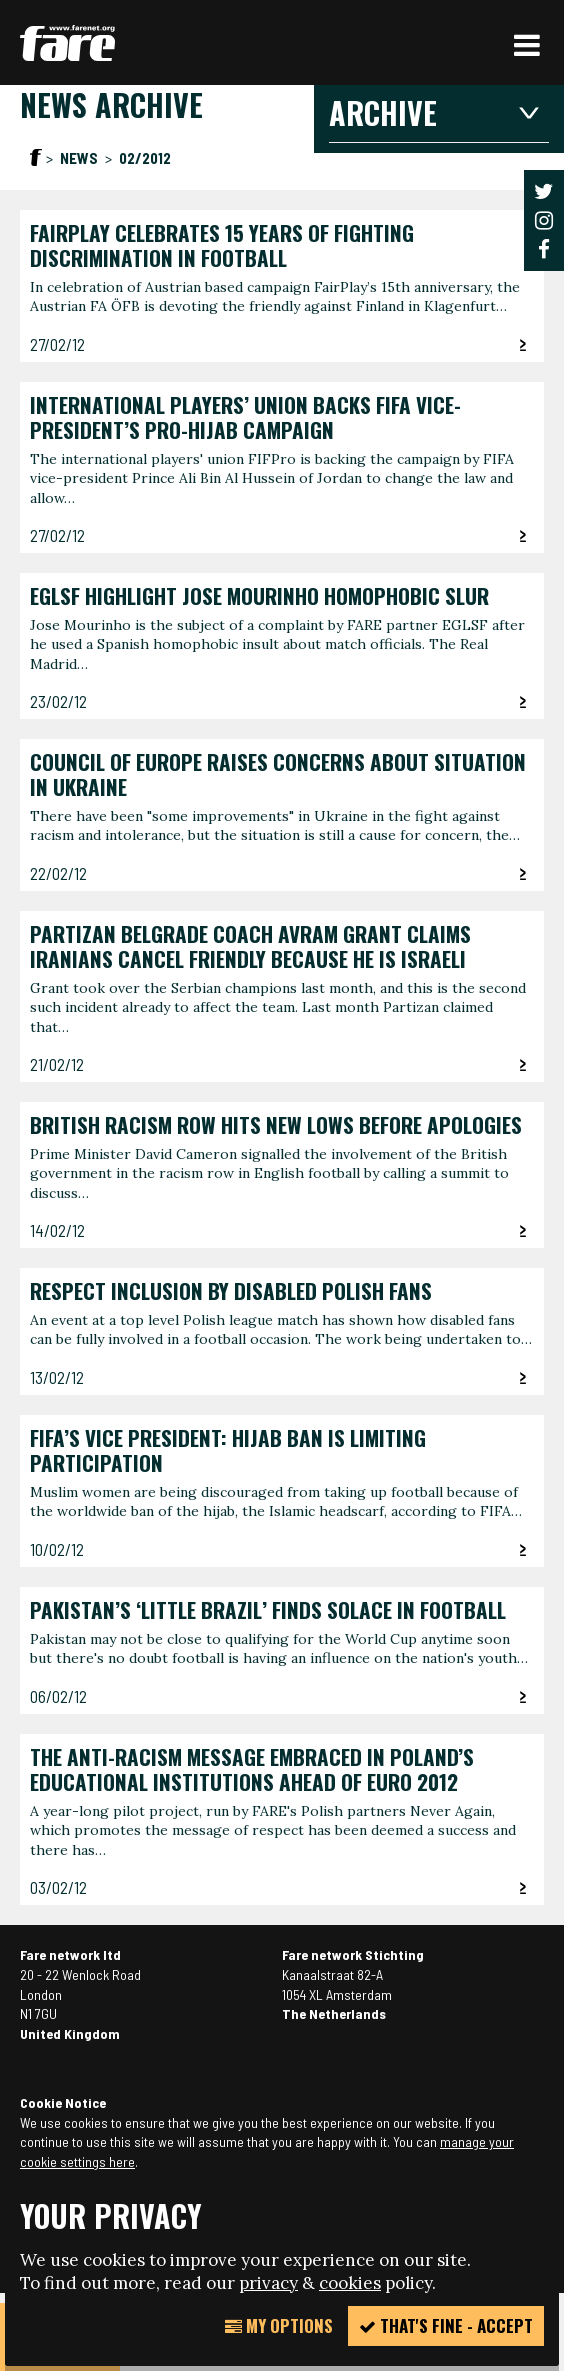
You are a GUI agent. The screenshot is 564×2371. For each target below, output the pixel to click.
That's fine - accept (446, 2325)
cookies (350, 2283)
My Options (279, 2325)
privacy (268, 2283)
